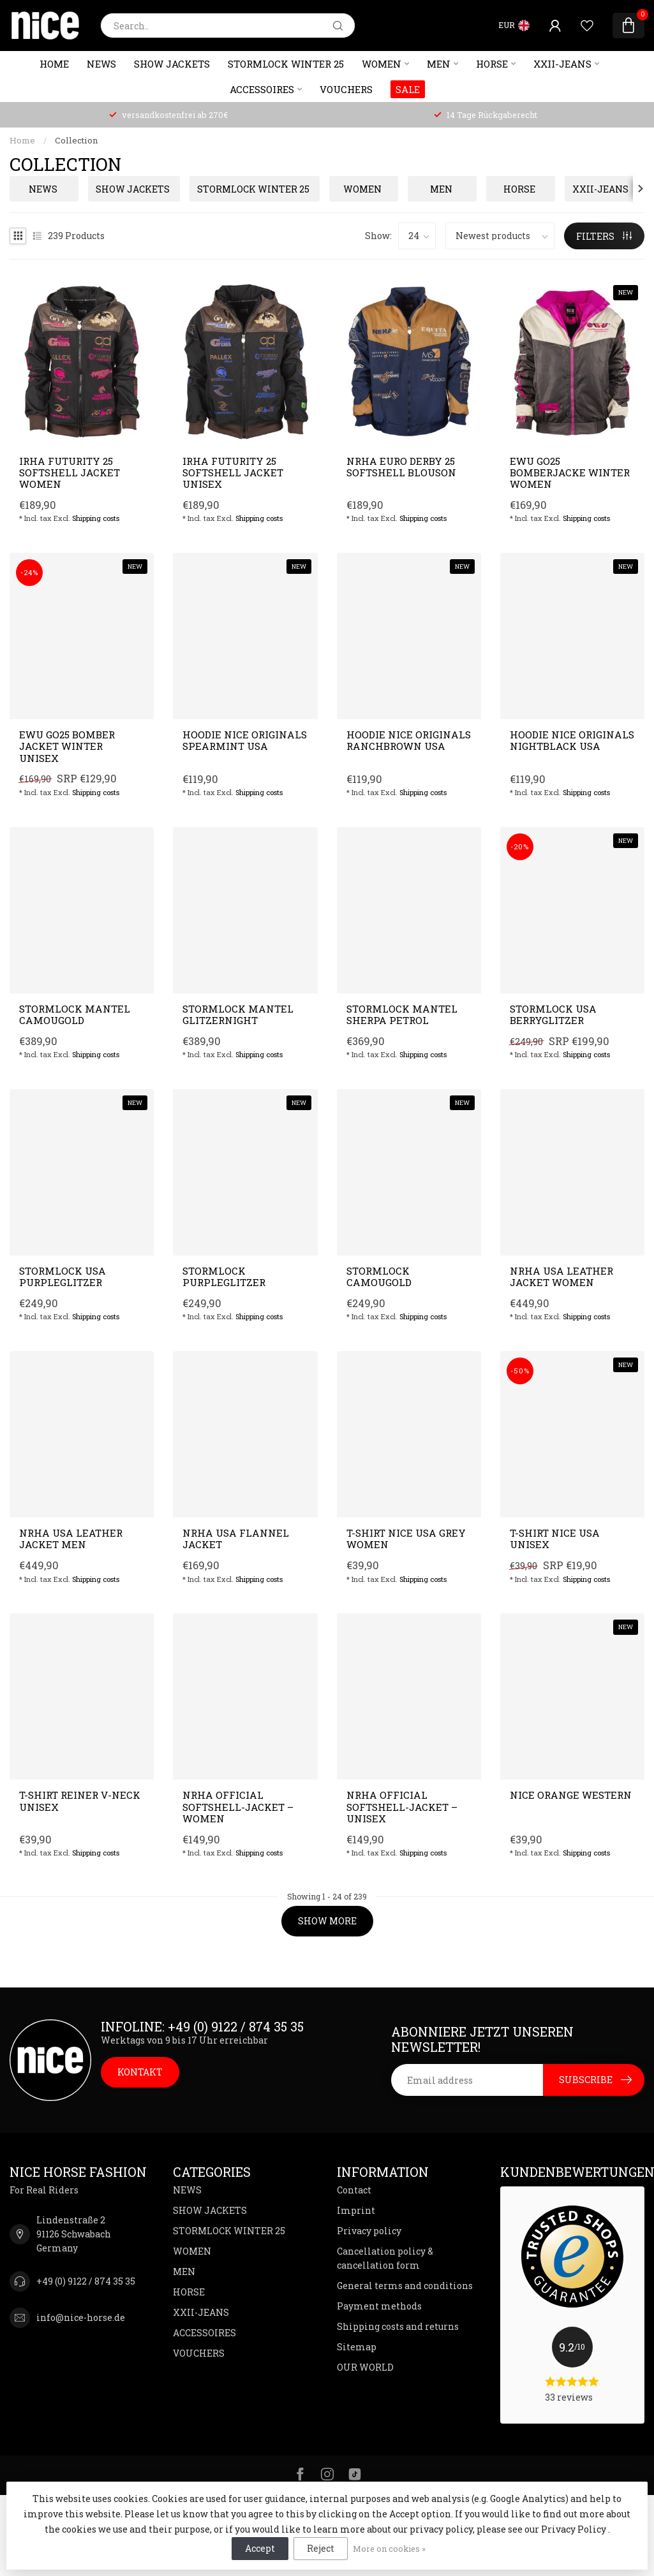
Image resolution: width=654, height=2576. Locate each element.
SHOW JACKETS (172, 63)
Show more (327, 1921)
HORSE (492, 63)
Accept (260, 2548)
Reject (320, 2548)
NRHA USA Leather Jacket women (561, 1277)
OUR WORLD (365, 2367)
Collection (76, 140)
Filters (604, 236)
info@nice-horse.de (80, 2317)
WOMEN (381, 63)
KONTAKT (140, 2072)
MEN (438, 63)
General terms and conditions (405, 2286)
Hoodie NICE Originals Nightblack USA (572, 740)
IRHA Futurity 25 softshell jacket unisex (232, 472)
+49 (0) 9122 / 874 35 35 (85, 2281)
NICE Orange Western (571, 1795)
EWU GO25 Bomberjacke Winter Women (570, 472)
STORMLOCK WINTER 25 (286, 63)
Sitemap (356, 2347)
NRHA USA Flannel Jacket (235, 1539)
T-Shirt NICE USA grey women (406, 1539)
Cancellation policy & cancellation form (385, 2258)
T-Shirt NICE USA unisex (555, 1539)
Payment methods (379, 2306)
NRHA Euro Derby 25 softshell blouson (401, 467)
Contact (354, 2190)
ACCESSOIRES (262, 89)
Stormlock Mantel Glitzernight (238, 1015)
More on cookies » (389, 2548)
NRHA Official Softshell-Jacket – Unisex (401, 1806)
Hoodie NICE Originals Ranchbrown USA (408, 740)
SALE (408, 89)
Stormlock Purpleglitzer (223, 1277)
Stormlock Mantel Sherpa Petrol (401, 1015)
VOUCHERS (346, 89)
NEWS (101, 63)
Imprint (356, 2210)
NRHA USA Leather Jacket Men (71, 1539)
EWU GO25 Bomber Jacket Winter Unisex (67, 746)
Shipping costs (95, 518)
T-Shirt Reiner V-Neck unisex (79, 1801)
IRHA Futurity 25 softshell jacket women (69, 472)
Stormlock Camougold (379, 1277)
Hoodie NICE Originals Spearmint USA (244, 740)
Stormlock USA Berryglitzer (553, 1015)
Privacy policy (369, 2231)
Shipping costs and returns (398, 2326)
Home (54, 63)
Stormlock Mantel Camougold (74, 1015)
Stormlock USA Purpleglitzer (62, 1277)
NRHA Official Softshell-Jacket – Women (238, 1806)
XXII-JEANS (562, 63)
